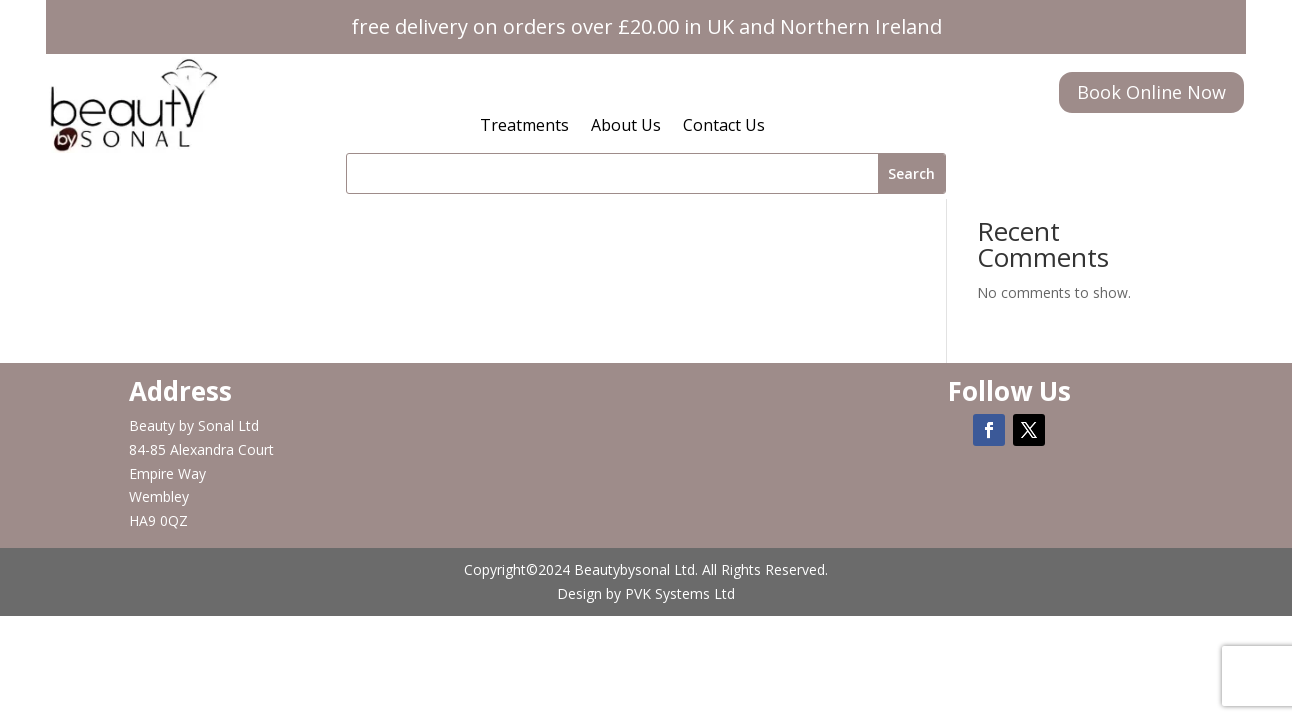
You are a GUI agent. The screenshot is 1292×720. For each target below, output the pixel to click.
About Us (626, 127)
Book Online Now (1151, 92)
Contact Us (724, 127)
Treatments (524, 127)
